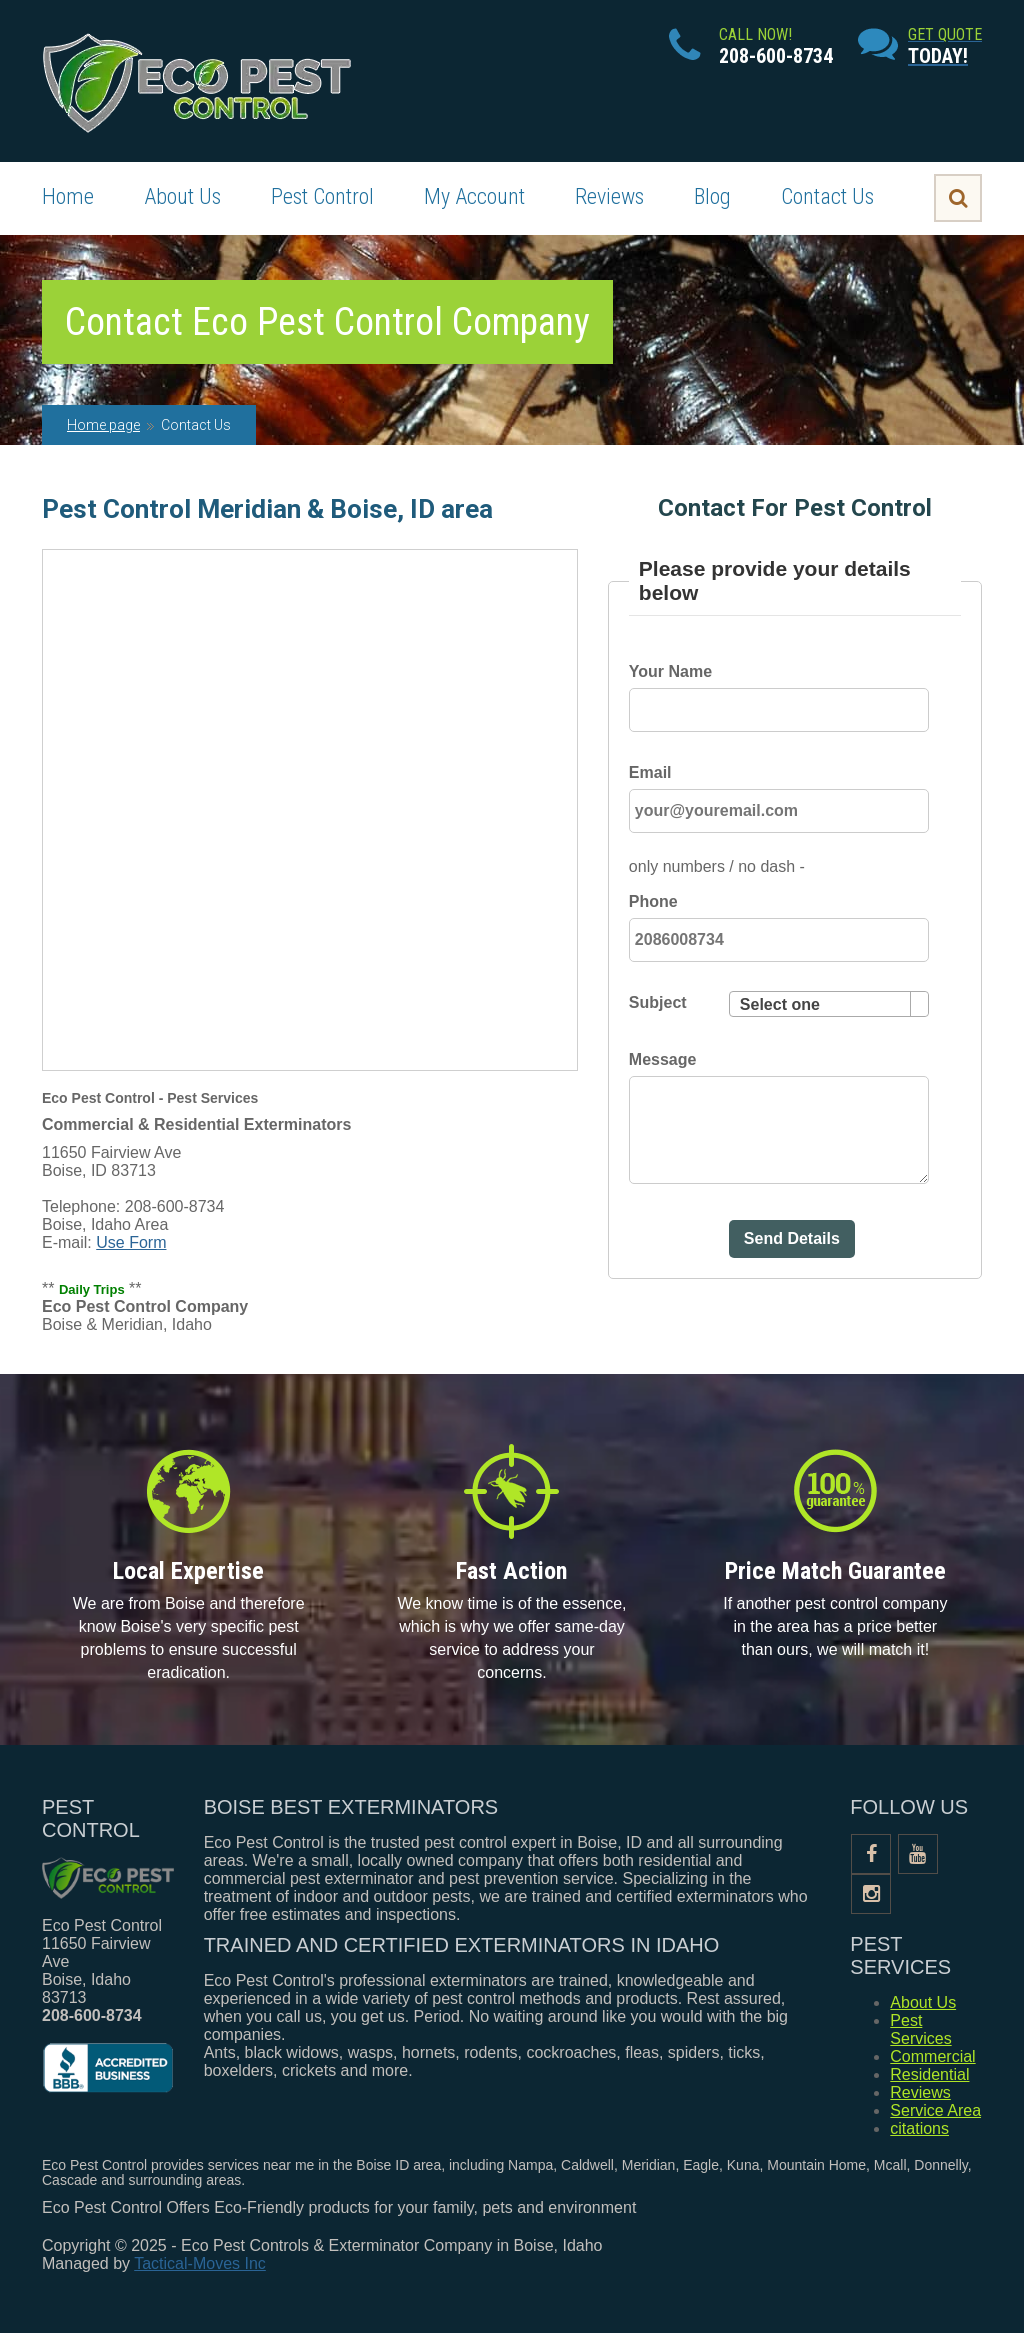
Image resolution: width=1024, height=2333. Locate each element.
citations (919, 2128)
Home (68, 196)
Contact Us (827, 196)
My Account (474, 196)
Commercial (932, 2056)
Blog (712, 196)
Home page (103, 425)
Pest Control (322, 196)
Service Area (935, 2110)
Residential (929, 2074)
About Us (182, 196)
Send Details (792, 1238)
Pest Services (920, 2029)
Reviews (609, 196)
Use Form (131, 1242)
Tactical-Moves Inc (200, 2263)
